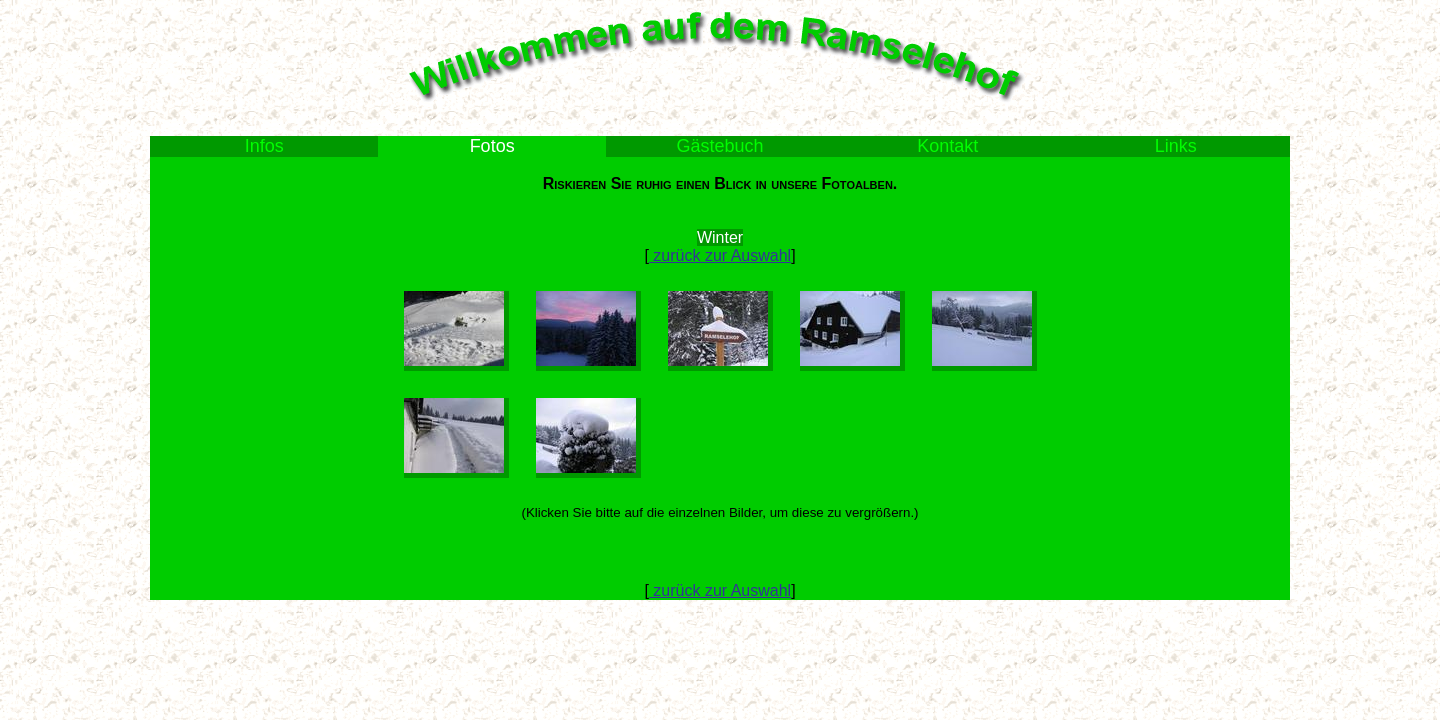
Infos (264, 146)
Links (1176, 146)
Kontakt (947, 146)
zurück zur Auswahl (720, 255)
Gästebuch (719, 146)
